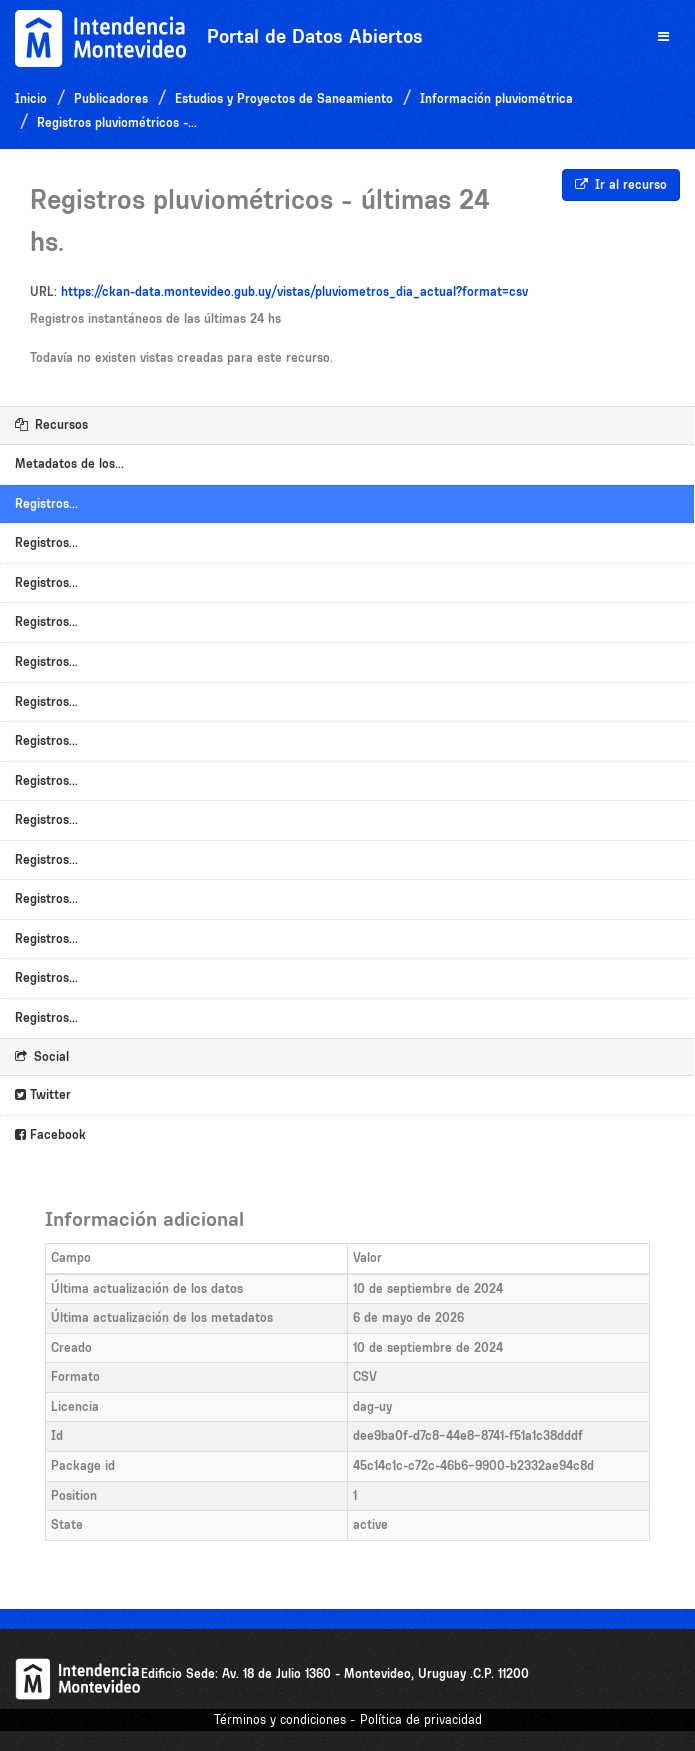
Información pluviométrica (496, 98)
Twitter (43, 1094)
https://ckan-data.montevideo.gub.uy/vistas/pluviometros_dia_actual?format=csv (294, 291)
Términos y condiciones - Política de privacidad (348, 1719)
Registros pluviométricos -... (117, 122)
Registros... (46, 503)
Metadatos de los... (69, 463)
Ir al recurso (621, 184)
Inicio (31, 98)
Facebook (50, 1134)
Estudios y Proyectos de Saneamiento (284, 98)
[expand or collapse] (663, 37)
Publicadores (111, 98)
